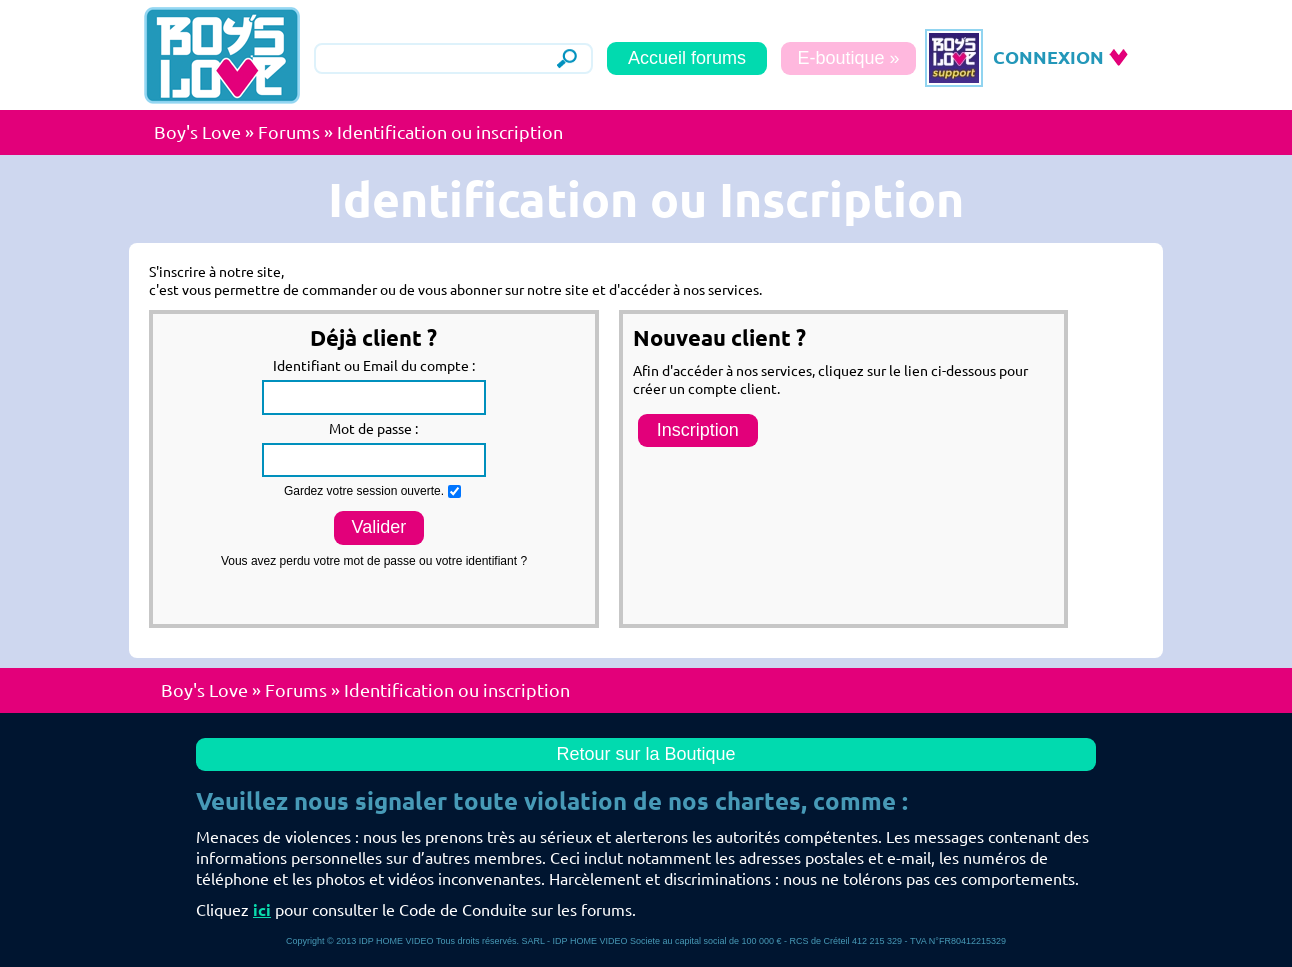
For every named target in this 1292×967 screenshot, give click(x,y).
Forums (289, 132)
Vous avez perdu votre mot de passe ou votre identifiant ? (374, 561)
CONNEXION (1048, 57)
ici (262, 910)
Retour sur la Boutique (645, 754)
